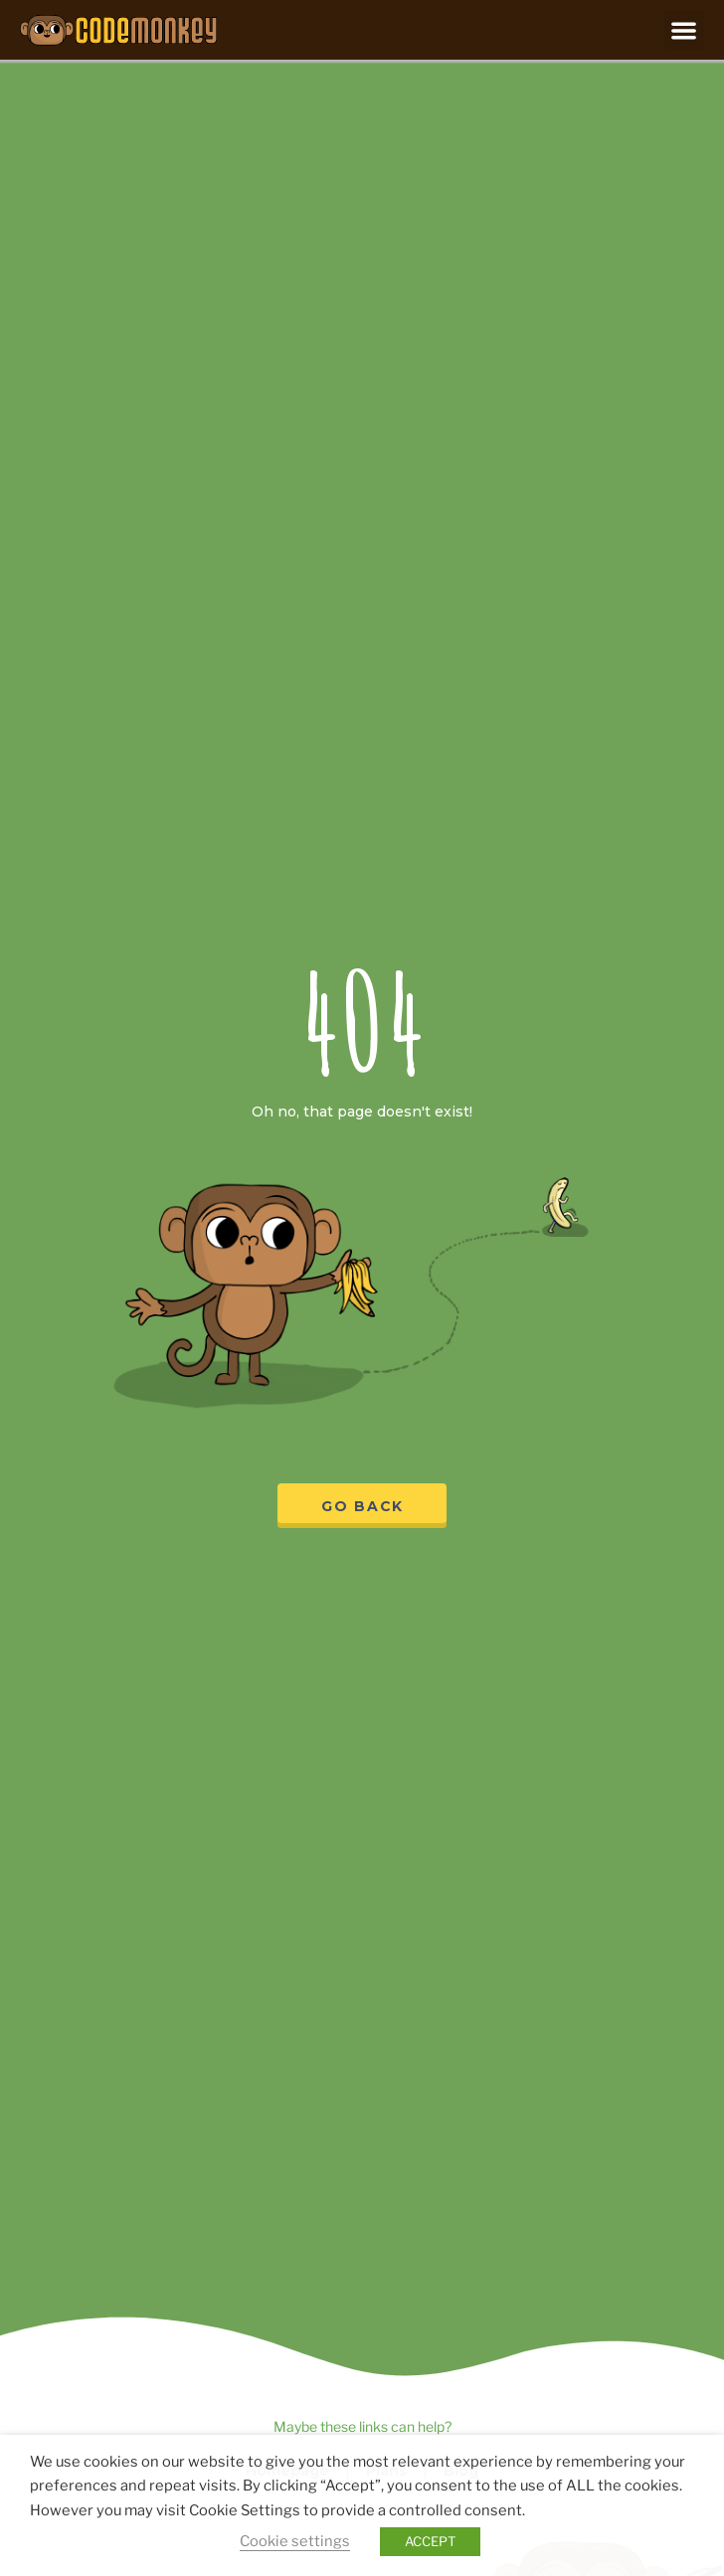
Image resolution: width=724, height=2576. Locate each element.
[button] (684, 30)
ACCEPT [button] (430, 2541)
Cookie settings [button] (295, 2541)
